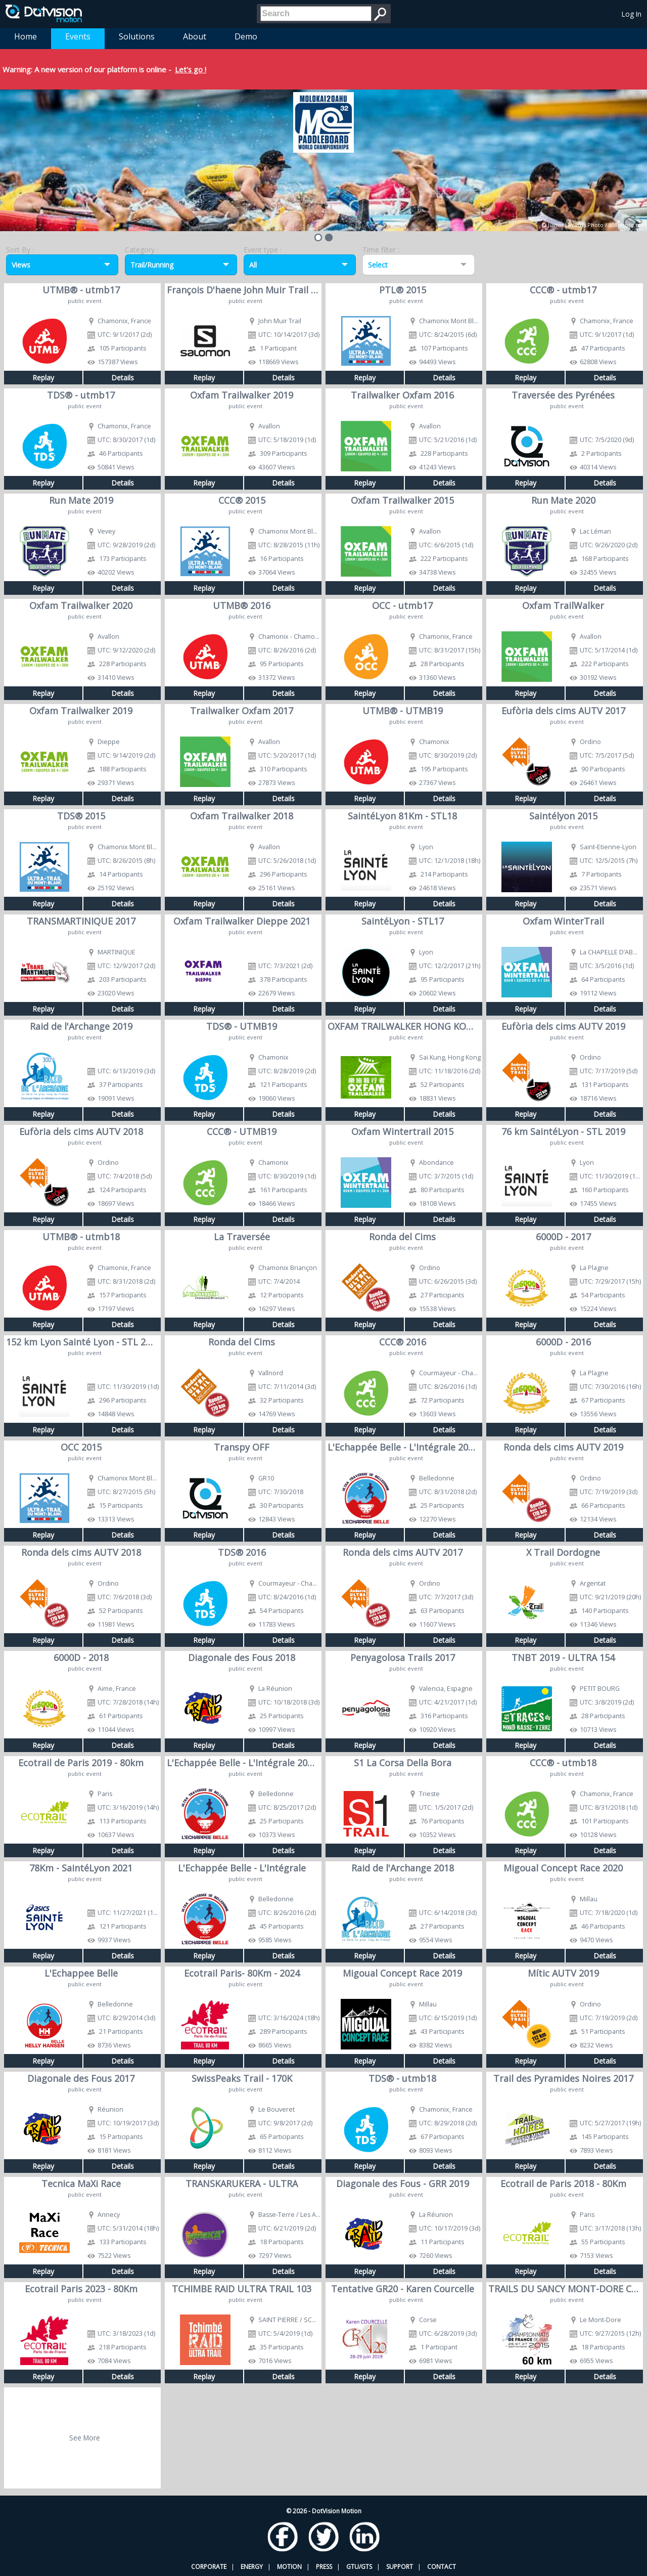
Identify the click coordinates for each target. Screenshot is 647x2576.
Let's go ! (190, 69)
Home (25, 36)
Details (122, 377)
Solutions (137, 36)
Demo (246, 36)
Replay (43, 377)
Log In (631, 14)
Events (77, 36)
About (194, 36)
